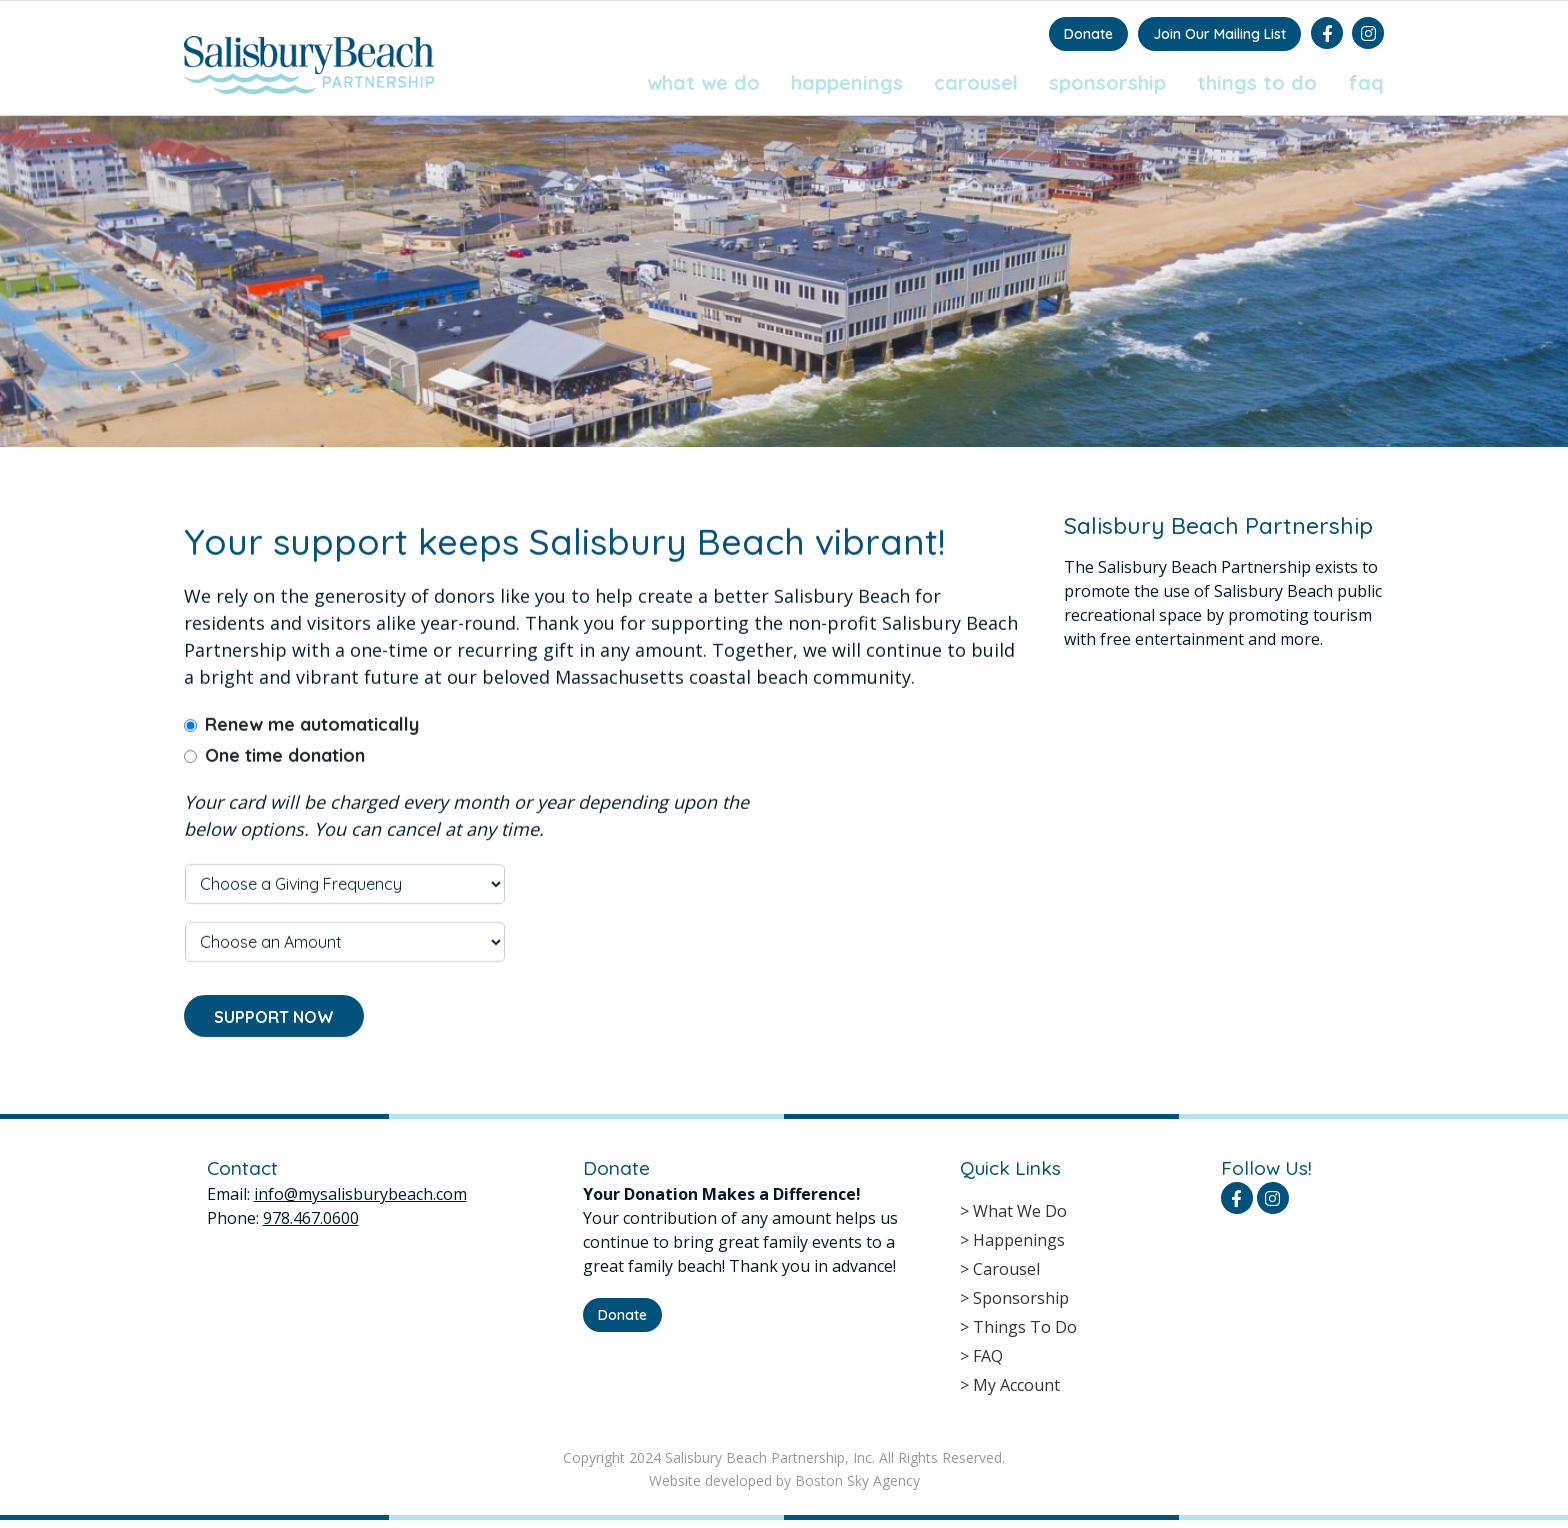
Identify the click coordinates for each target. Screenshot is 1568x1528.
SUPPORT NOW (274, 1037)
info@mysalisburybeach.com (360, 1194)
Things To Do (1257, 82)
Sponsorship (1107, 82)
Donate (1088, 34)
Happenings (847, 82)
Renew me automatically (312, 745)
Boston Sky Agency (857, 1480)
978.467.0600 (311, 1218)
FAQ (1366, 82)
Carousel (976, 82)
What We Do (703, 82)
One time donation (285, 776)
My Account (1016, 1385)
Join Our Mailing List (1219, 34)
